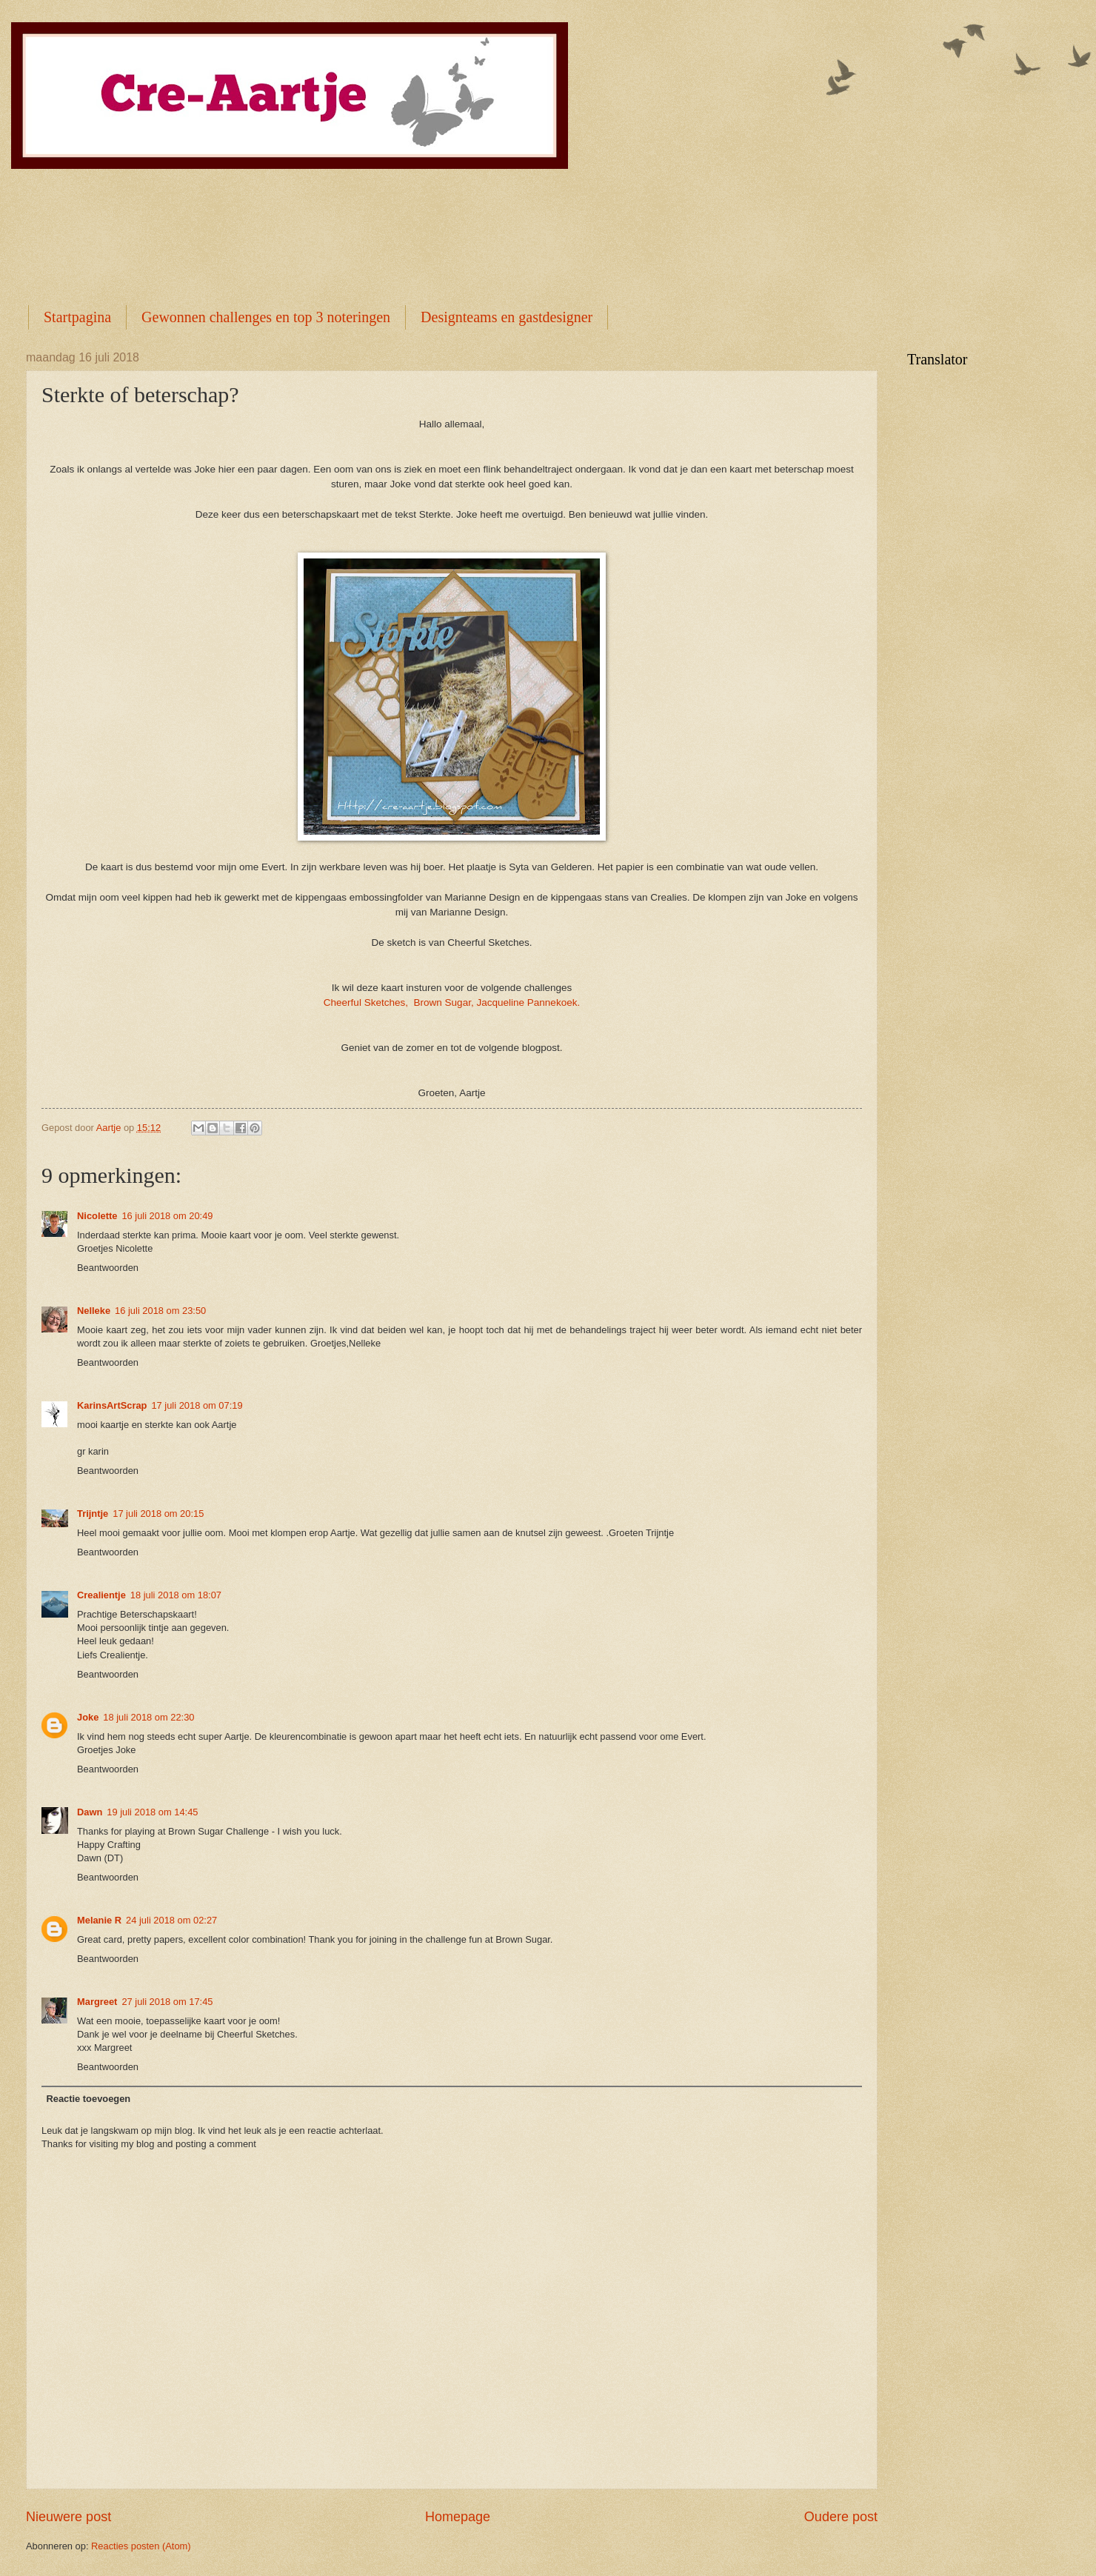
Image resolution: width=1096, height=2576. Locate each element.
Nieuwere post (68, 2516)
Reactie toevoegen (88, 2098)
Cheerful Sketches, (366, 1002)
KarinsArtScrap (112, 1405)
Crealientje (101, 1595)
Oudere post (841, 2516)
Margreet (97, 2001)
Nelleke (93, 1310)
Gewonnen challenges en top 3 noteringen (265, 317)
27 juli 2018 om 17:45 (167, 2001)
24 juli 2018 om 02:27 (171, 1920)
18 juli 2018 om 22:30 (148, 1717)
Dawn (89, 1812)
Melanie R (99, 1920)
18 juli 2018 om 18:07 (175, 1595)
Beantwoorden (107, 1267)
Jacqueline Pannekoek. (528, 1002)
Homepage (457, 2516)
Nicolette (97, 1215)
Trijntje (92, 1513)
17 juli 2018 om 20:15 (158, 1513)
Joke (87, 1717)
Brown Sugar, (444, 1002)
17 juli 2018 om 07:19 (196, 1405)
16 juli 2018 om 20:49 (167, 1215)
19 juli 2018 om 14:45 (152, 1812)
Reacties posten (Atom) (141, 2546)
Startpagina (77, 317)
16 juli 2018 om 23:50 (160, 1310)
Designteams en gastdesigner (506, 317)
